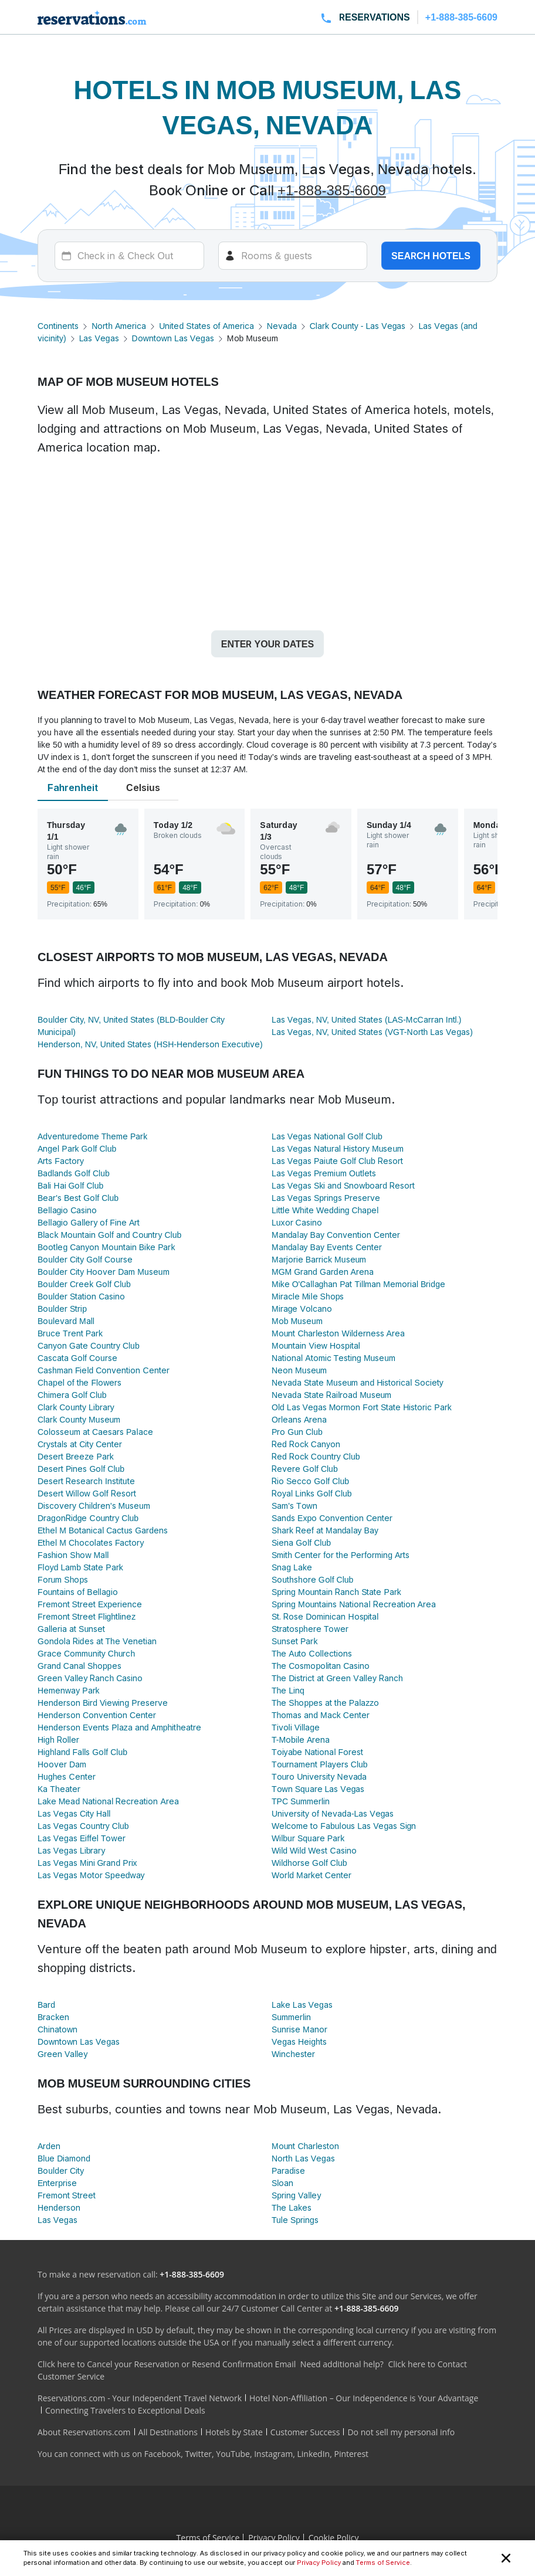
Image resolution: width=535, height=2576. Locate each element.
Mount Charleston (305, 2146)
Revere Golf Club (305, 1469)
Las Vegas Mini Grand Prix (87, 1863)
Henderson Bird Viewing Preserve (103, 1703)
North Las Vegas (303, 2158)
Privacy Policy (319, 2562)
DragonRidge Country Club (88, 1518)
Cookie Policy (334, 2537)
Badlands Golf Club (74, 1173)
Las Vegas (99, 338)
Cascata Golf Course (77, 1358)
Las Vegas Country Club (83, 1826)
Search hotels (430, 256)
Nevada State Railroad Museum (331, 1395)
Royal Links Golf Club (312, 1493)
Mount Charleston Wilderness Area (338, 1333)
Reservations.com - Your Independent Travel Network (140, 2398)
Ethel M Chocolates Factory (91, 1542)
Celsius (143, 787)
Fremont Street (67, 2195)
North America (119, 326)
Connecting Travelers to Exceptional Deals (125, 2410)
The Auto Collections (312, 1653)
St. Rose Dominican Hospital (325, 1616)
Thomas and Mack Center (321, 1715)
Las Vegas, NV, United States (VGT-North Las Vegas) (372, 1032)
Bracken (53, 2017)
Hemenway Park (69, 1690)
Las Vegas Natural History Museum (338, 1148)
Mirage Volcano (302, 1309)
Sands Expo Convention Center (332, 1518)
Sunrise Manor (299, 2029)
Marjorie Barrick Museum (319, 1259)
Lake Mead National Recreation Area (108, 1801)
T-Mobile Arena (301, 1740)
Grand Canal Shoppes (79, 1666)
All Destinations (168, 2432)
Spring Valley (296, 2195)
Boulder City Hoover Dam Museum (104, 1272)
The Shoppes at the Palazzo (325, 1703)
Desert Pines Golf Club (81, 1469)
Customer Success (305, 2432)
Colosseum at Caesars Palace (95, 1432)
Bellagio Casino (67, 1210)
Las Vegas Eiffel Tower (82, 1838)
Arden (49, 2146)
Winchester (293, 2054)
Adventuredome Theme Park (92, 1136)
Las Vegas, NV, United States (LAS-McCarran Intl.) (366, 1019)
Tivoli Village (296, 1727)
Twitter (198, 2453)
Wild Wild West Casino (314, 1850)
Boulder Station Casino (81, 1296)
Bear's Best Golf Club (78, 1198)
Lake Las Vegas (302, 2005)
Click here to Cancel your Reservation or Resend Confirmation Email (167, 2364)
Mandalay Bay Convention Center (336, 1235)
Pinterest (351, 2453)
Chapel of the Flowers (79, 1382)
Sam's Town (294, 1506)
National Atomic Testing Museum (333, 1358)
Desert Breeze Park (76, 1456)
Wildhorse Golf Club (309, 1863)
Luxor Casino (297, 1222)
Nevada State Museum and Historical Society (357, 1382)
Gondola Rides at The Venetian (97, 1641)
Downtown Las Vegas (173, 338)
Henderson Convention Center (97, 1715)
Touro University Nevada (319, 1776)
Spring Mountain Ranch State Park (336, 1592)
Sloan (282, 2183)
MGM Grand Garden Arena (323, 1272)
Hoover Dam (62, 1764)
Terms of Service (383, 2562)
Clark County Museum (79, 1419)
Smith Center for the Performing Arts (340, 1555)
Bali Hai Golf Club (70, 1185)
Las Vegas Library (71, 1850)
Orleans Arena (299, 1419)
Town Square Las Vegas (318, 1789)
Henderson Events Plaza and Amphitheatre (119, 1727)
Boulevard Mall (66, 1321)
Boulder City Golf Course (85, 1259)
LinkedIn (313, 2453)
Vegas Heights (299, 2041)
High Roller (58, 1740)
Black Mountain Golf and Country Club (109, 1235)
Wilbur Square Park (308, 1838)
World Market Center (311, 1875)
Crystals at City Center (80, 1444)
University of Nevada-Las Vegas (333, 1813)
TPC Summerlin (301, 1801)
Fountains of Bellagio (78, 1592)
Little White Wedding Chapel (325, 1210)
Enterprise (57, 2183)
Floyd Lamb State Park (80, 1567)
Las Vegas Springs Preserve (326, 1198)
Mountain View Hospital (316, 1345)
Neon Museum (299, 1370)
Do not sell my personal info (401, 2432)
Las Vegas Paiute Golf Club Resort (337, 1161)
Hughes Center (67, 1776)
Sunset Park (294, 1641)
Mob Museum (297, 1321)
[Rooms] (293, 256)
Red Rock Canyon (306, 1444)
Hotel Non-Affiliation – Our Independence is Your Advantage (363, 2398)
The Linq (288, 1690)
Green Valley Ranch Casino (90, 1678)
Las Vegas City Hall (74, 1813)
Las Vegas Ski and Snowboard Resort (343, 1185)
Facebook (162, 2453)
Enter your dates (267, 644)
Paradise (288, 2170)
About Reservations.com (84, 2432)
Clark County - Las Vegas (358, 326)
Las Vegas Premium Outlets (324, 1173)
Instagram (273, 2453)
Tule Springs (295, 2220)
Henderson (59, 2207)
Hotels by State (234, 2432)
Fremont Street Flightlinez (87, 1616)
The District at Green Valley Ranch (337, 1678)
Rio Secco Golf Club (310, 1481)
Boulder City (61, 2170)
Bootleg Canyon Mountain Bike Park (106, 1247)
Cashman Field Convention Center (104, 1370)
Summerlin (291, 2017)
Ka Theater (59, 1789)
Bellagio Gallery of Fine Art (89, 1222)
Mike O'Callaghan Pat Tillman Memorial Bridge (358, 1284)
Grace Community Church (86, 1653)
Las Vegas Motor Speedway (91, 1875)
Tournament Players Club (320, 1764)
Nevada (282, 326)
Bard (46, 2005)
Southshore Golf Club (312, 1579)
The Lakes (291, 2207)
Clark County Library (76, 1407)
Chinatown (57, 2029)
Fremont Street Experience (90, 1604)
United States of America (206, 326)
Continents (58, 326)
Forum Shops (63, 1579)
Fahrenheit (73, 787)
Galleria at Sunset (71, 1629)
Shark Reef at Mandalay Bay (325, 1530)
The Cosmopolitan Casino (321, 1666)
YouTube (233, 2453)
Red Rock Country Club (316, 1456)
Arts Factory (61, 1161)
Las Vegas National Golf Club (327, 1136)
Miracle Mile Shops (308, 1296)
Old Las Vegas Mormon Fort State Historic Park (362, 1407)
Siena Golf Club (301, 1542)
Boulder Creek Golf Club (84, 1284)
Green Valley (62, 2054)
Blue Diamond (64, 2158)
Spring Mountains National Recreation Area (354, 1604)
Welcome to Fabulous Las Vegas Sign (344, 1826)
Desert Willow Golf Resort (87, 1493)
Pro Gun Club (297, 1432)
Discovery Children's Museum (94, 1506)
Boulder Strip (62, 1309)
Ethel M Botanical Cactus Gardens (103, 1530)
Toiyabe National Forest (317, 1752)
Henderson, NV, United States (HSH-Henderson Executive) (150, 1044)
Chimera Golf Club (72, 1395)
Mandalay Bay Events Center (327, 1247)
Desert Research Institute (86, 1481)
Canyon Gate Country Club (89, 1345)
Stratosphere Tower (310, 1629)
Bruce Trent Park (70, 1333)
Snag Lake (292, 1567)
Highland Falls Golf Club (82, 1752)
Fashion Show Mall (73, 1555)
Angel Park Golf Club (77, 1148)
